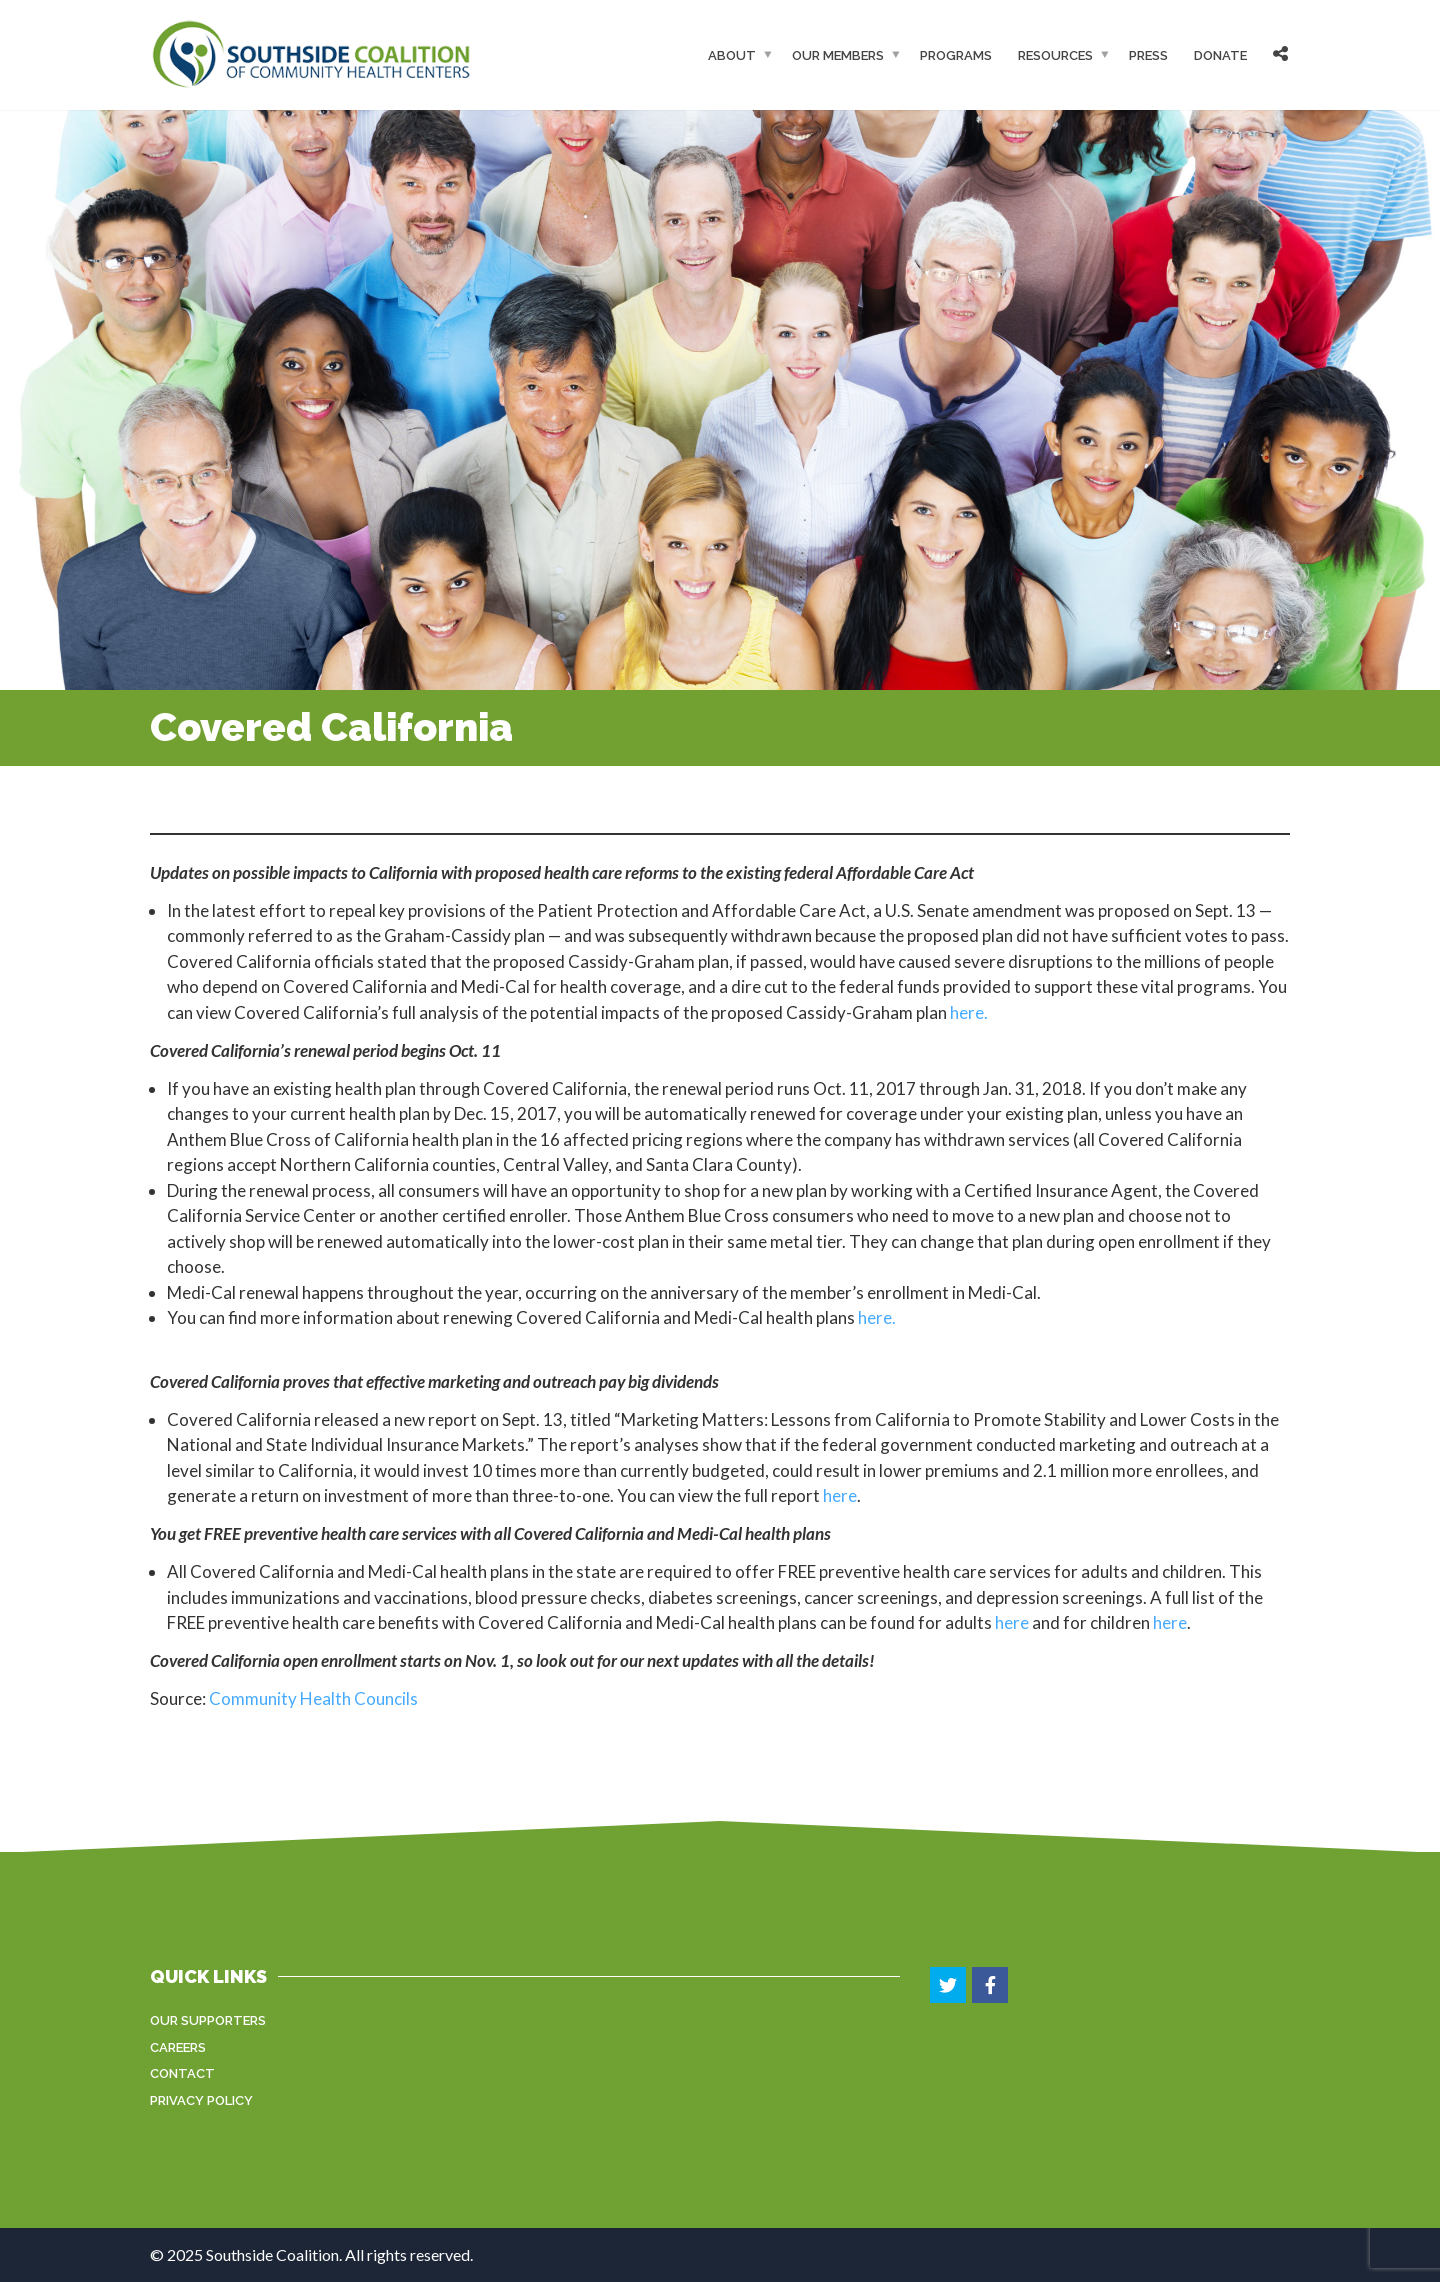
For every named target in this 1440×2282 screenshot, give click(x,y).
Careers (178, 2047)
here (840, 1495)
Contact (182, 2073)
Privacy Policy (201, 2100)
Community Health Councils (313, 1698)
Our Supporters (208, 2020)
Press (1148, 54)
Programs (956, 54)
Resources (1055, 54)
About (732, 54)
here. (969, 1012)
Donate (1220, 54)
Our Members (838, 54)
